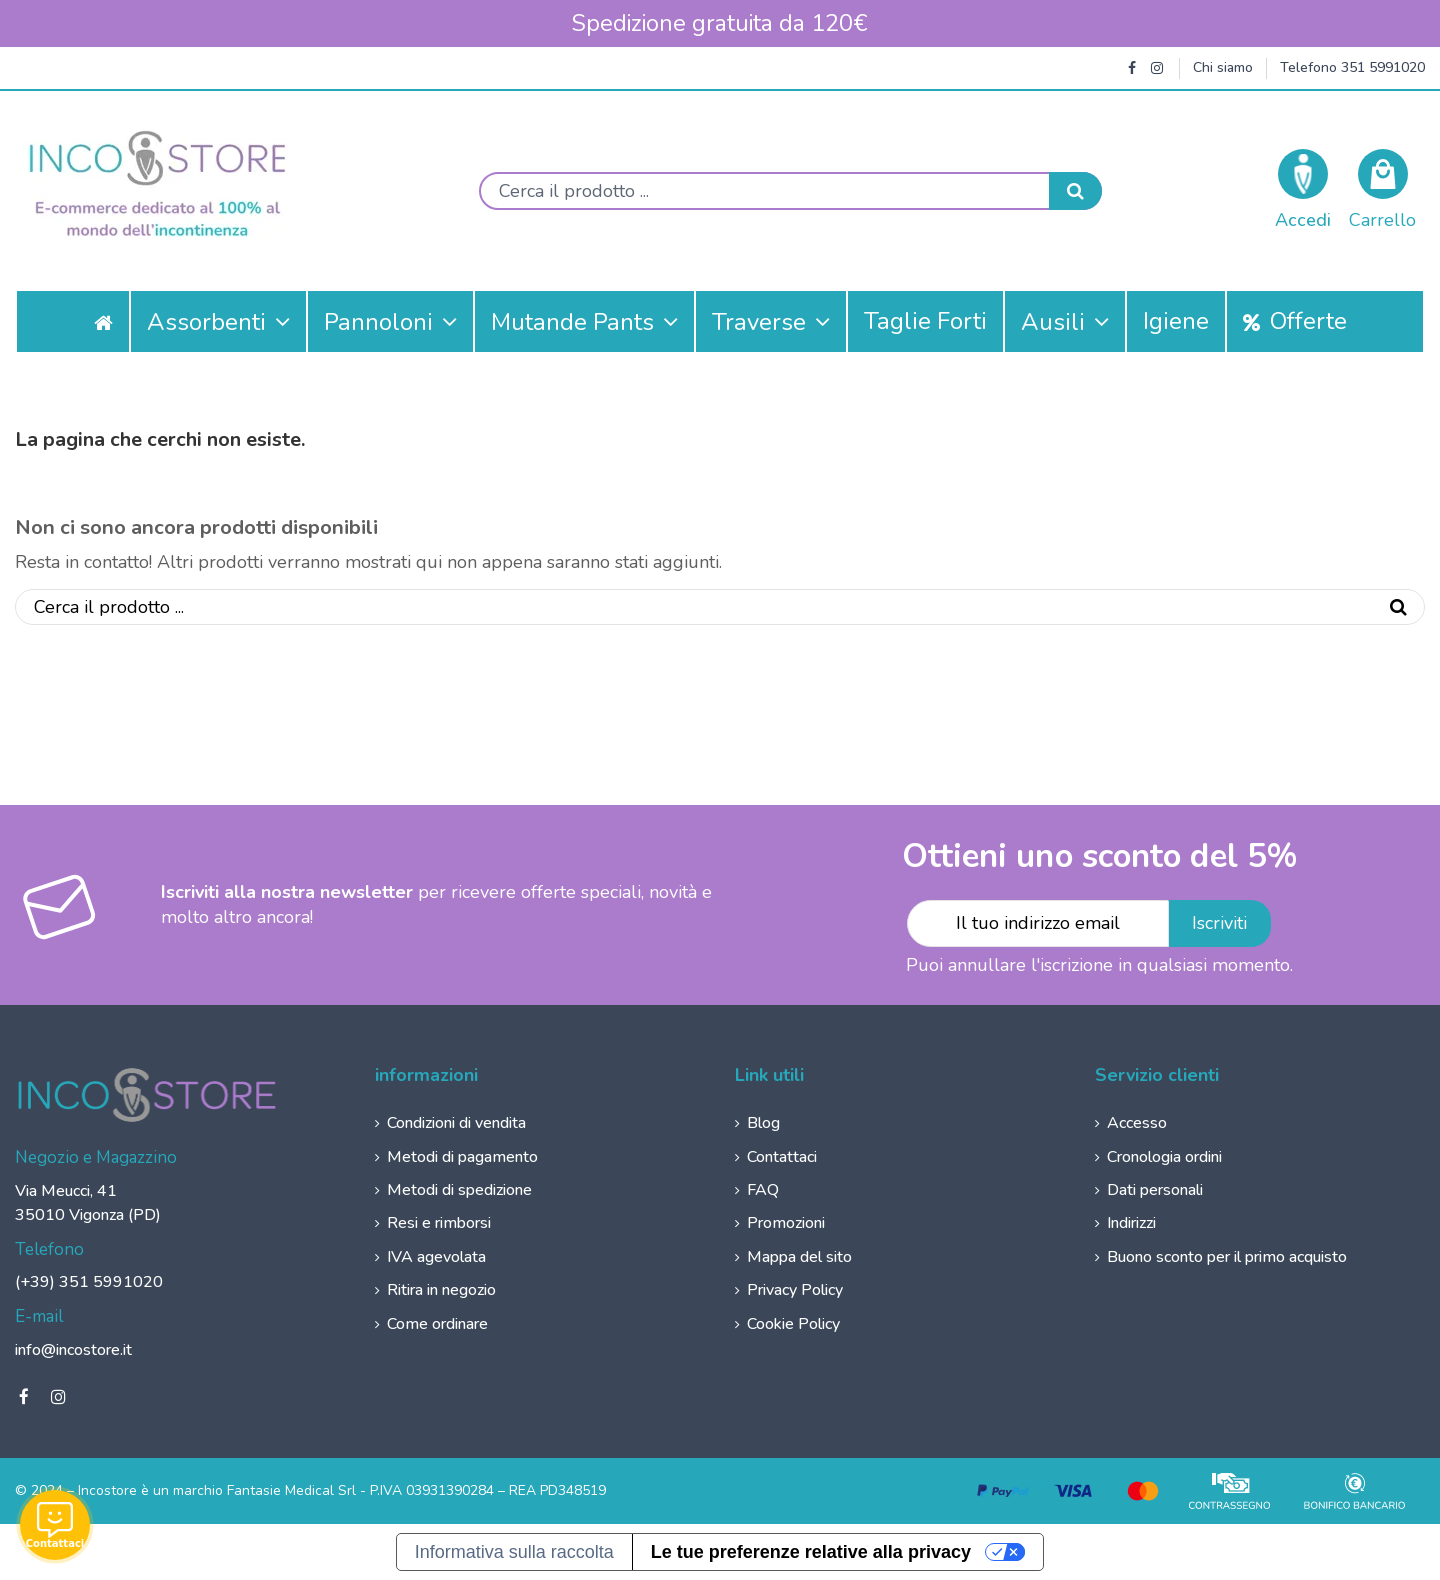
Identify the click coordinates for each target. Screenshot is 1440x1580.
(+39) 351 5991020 (89, 1282)
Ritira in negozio (441, 1290)
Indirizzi (1131, 1223)
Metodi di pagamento (462, 1157)
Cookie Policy (793, 1324)
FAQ (763, 1190)
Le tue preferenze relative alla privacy (811, 1552)
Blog (763, 1123)
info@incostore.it (73, 1350)
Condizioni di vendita (456, 1123)
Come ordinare (437, 1324)
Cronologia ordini (1164, 1157)
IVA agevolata (436, 1257)
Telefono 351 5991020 (1352, 67)
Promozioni (786, 1223)
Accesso (1137, 1123)
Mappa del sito (799, 1257)
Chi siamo (1223, 67)
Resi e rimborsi (439, 1223)
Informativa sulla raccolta (514, 1552)
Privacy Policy (795, 1290)
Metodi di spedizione (459, 1190)
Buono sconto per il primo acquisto (1227, 1257)
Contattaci (782, 1157)
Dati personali (1155, 1190)
